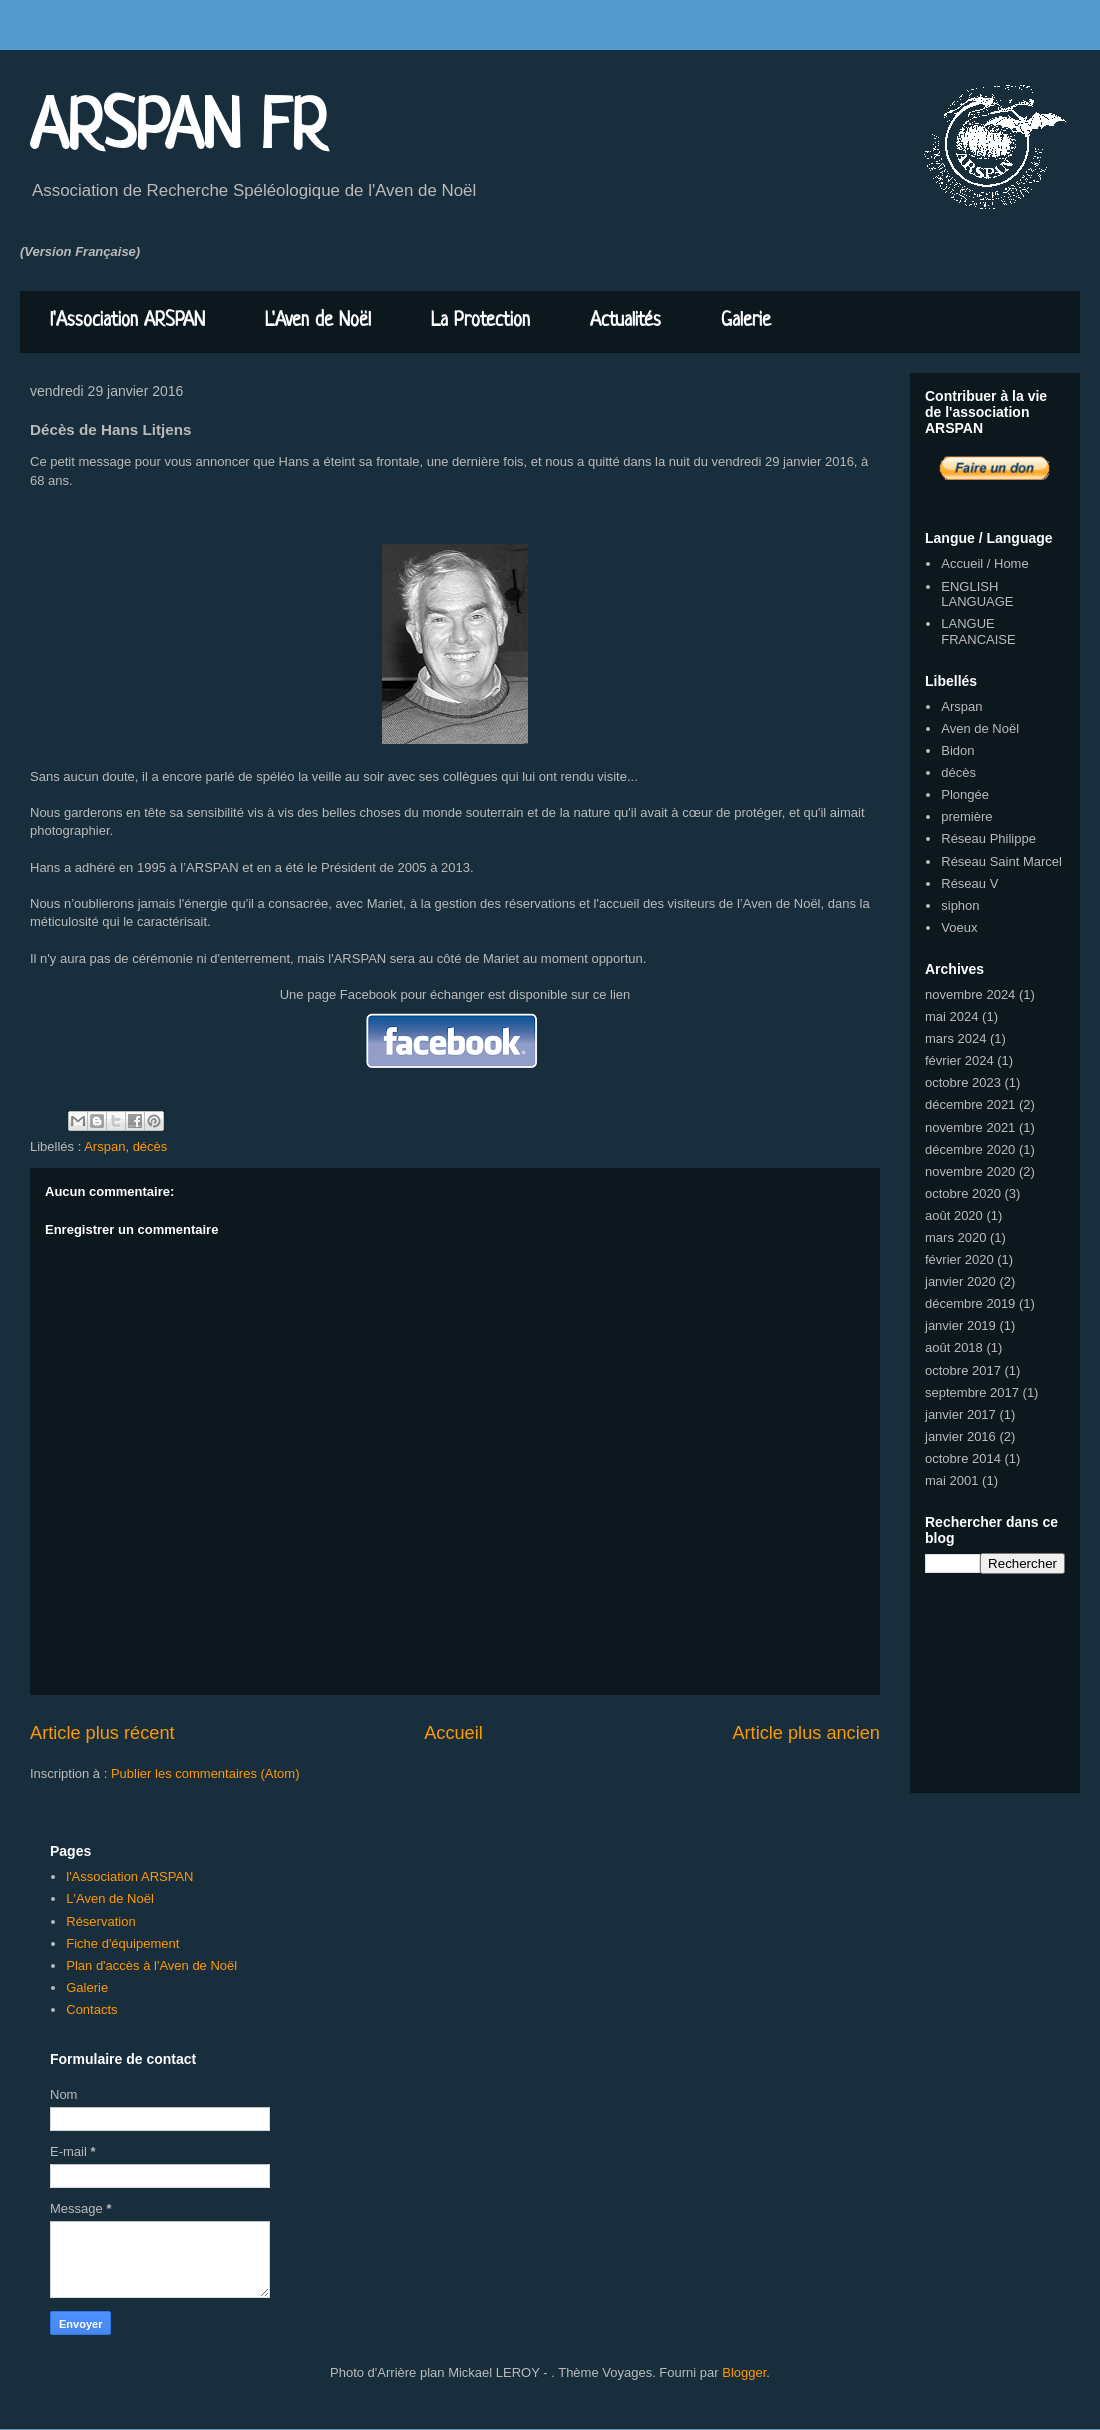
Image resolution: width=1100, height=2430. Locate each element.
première (966, 816)
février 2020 (959, 1259)
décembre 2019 (970, 1303)
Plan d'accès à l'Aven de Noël (151, 1965)
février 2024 (959, 1060)
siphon (960, 905)
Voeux (959, 927)
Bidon (957, 750)
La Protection (480, 321)
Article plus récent (102, 1733)
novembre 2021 (970, 1127)
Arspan (104, 1146)
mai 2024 (951, 1016)
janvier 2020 (960, 1281)
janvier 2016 (960, 1436)
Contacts (91, 2009)
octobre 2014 (963, 1458)
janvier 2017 (960, 1414)
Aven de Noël (980, 728)
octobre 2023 (963, 1082)
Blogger (744, 2372)
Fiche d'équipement (122, 1943)
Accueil (453, 1733)
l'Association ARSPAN (127, 321)
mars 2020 (955, 1237)
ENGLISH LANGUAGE (977, 594)
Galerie (746, 321)
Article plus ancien (806, 1733)
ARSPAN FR (178, 130)
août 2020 (954, 1215)
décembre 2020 (970, 1149)
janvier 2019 (960, 1325)
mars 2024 (955, 1038)
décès (150, 1146)
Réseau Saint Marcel (1001, 861)
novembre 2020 (970, 1171)
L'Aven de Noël (318, 321)
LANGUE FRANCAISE (978, 631)
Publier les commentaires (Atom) (205, 1773)
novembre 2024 (970, 994)
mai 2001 (951, 1480)
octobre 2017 (963, 1370)
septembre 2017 (972, 1392)
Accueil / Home (984, 563)
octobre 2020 (963, 1193)
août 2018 (954, 1347)
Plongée (965, 794)
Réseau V (969, 883)
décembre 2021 (970, 1104)
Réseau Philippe (988, 838)
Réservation (100, 1921)
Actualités (625, 321)
